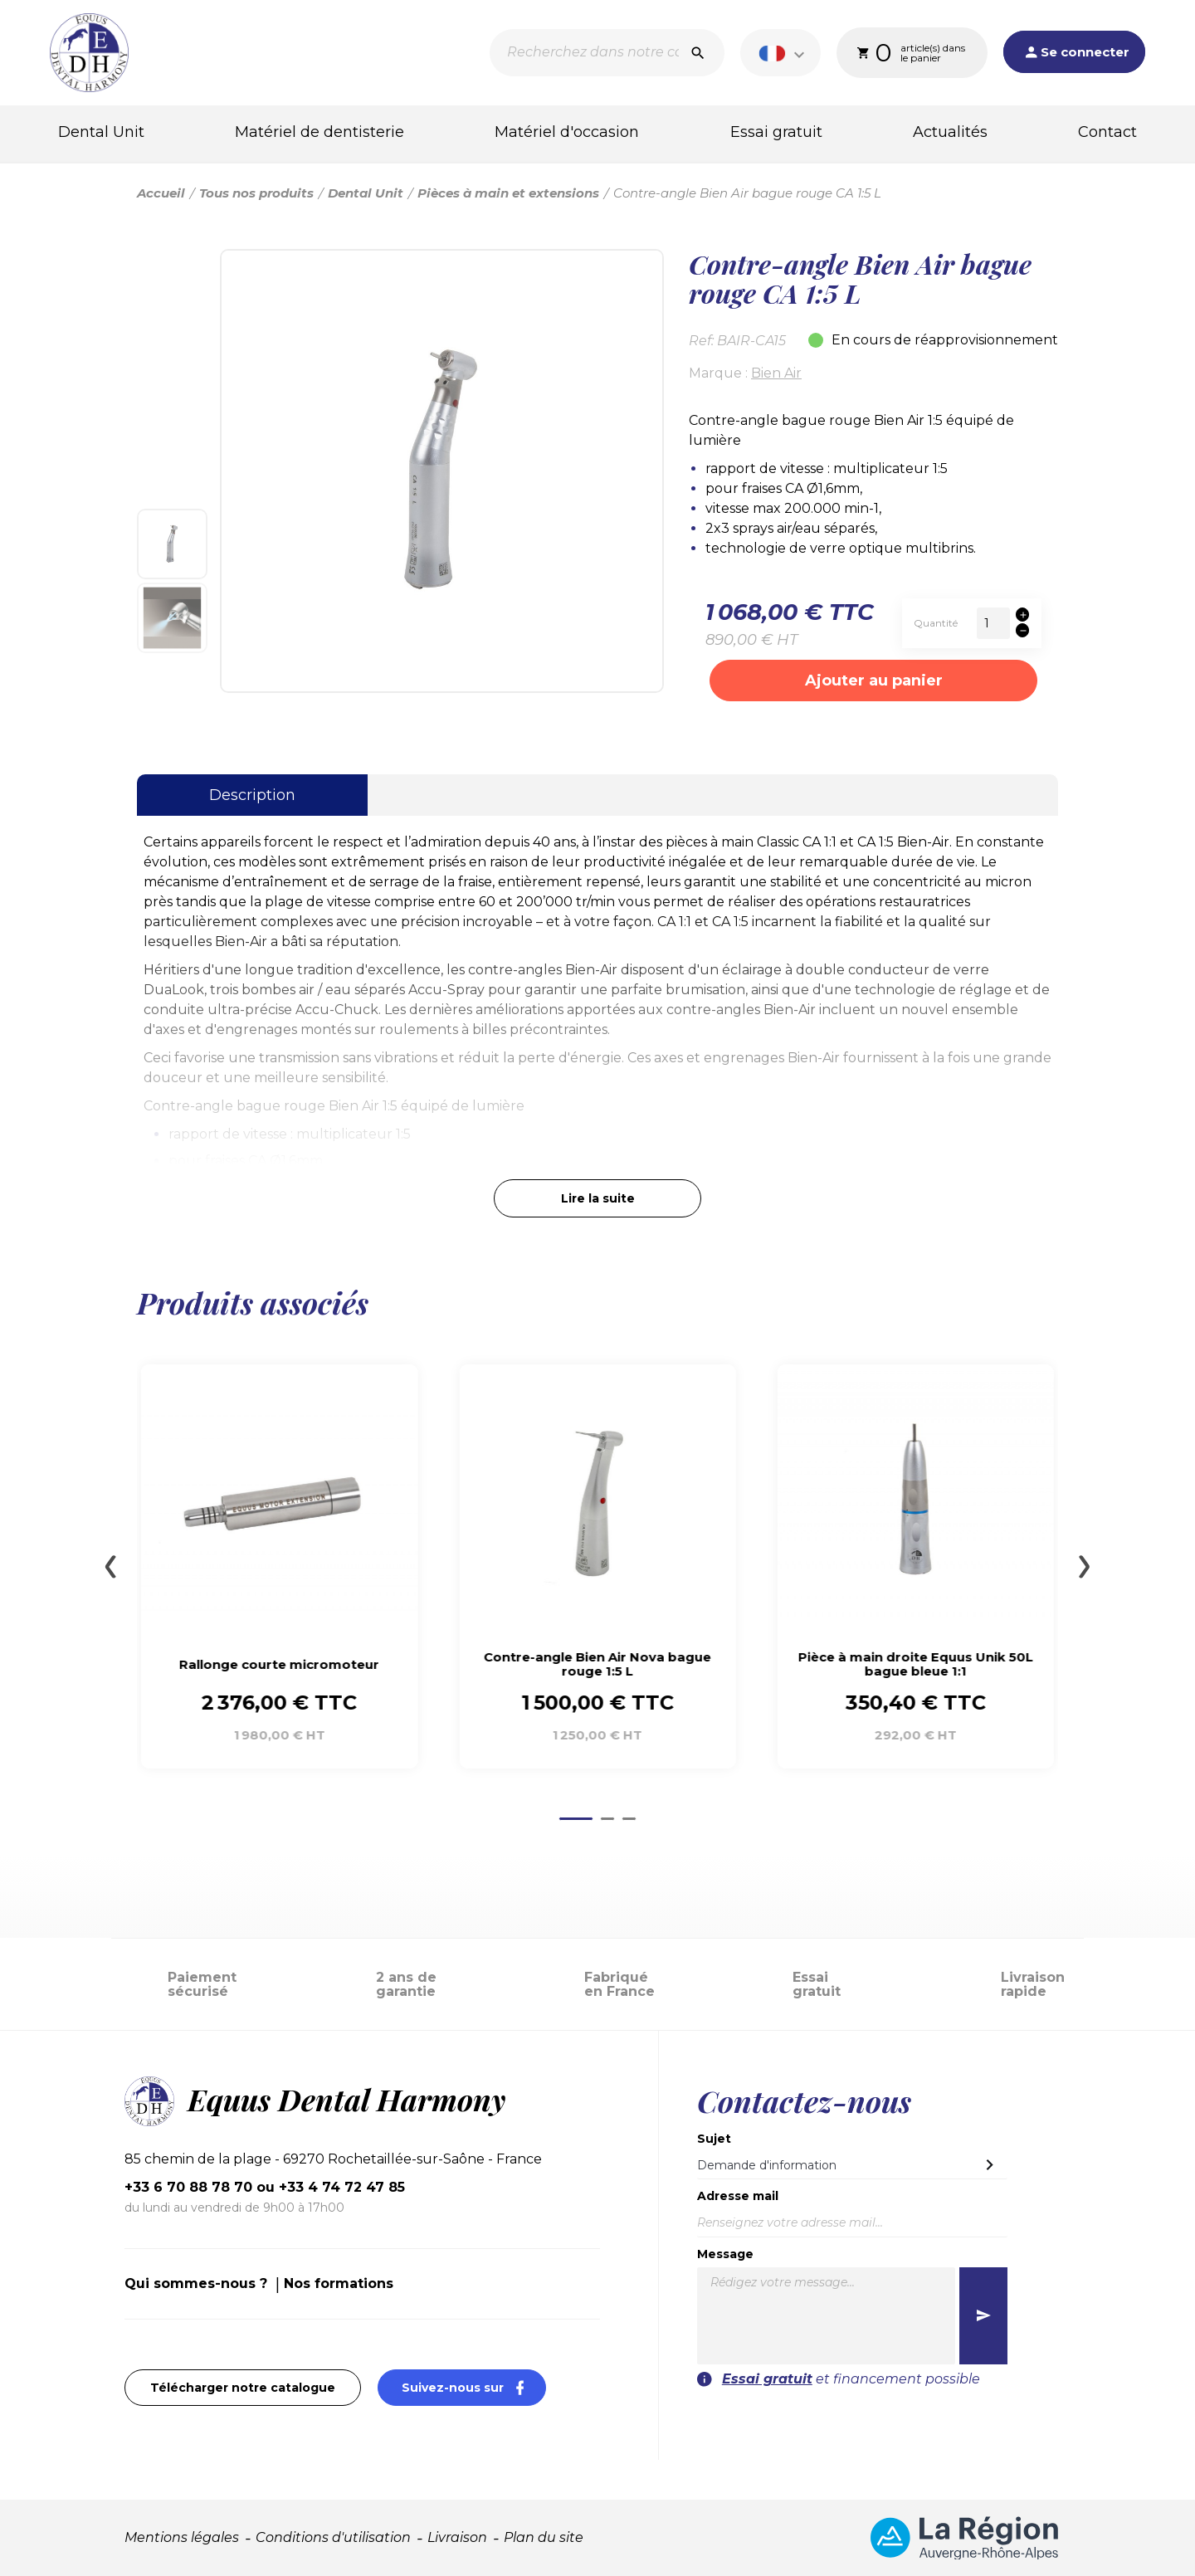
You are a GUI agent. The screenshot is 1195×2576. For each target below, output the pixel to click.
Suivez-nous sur (474, 2387)
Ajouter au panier (874, 680)
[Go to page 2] (607, 1819)
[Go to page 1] (575, 1819)
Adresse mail (737, 2195)
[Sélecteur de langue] (784, 52)
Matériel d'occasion (567, 132)
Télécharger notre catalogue (242, 2387)
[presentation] (906, 2421)
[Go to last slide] (110, 1567)
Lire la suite (598, 1198)
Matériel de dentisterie (319, 132)
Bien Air (776, 373)
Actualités (950, 132)
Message (725, 2254)
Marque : (718, 373)
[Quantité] (993, 623)
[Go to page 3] (629, 1819)
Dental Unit (101, 132)
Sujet (714, 2138)
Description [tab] (252, 795)
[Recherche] (607, 52)
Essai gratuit (776, 132)
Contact (1107, 132)
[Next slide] (1084, 1567)
